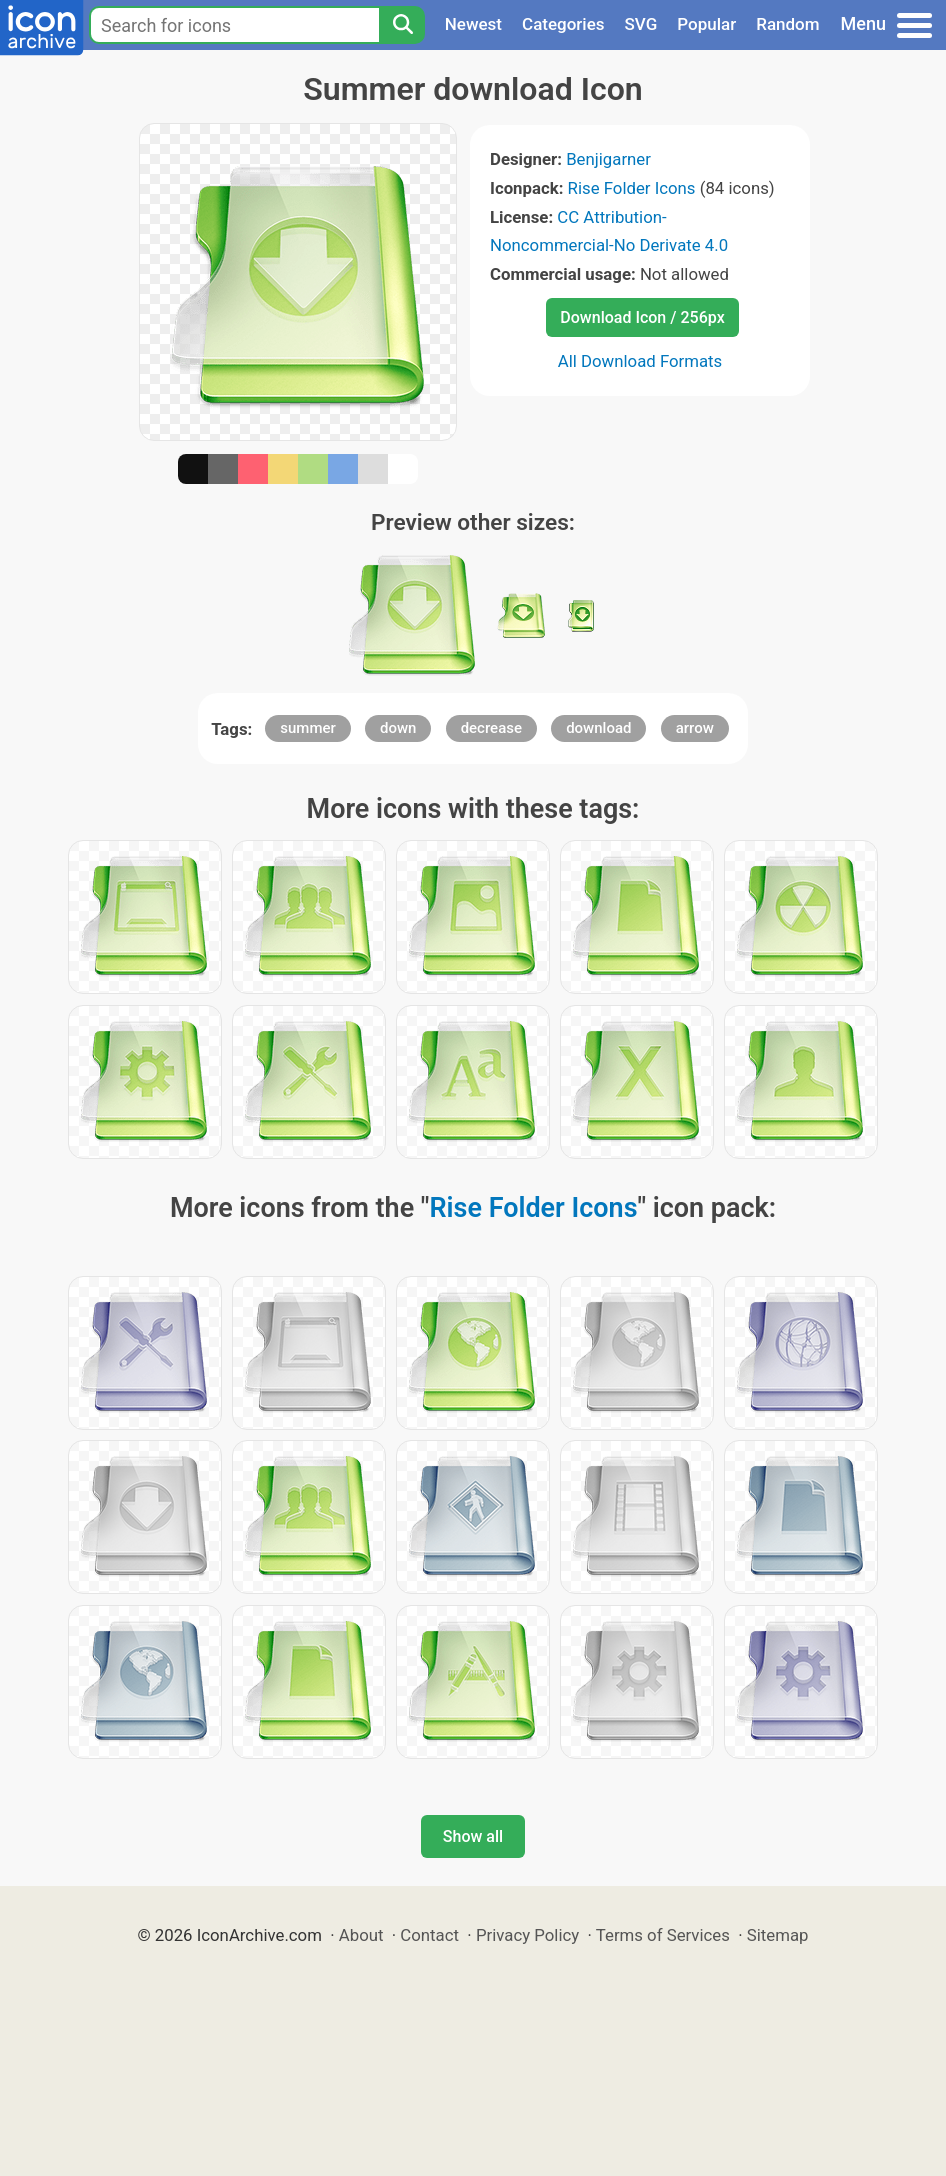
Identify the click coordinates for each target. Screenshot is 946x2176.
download (598, 728)
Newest (473, 24)
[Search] (402, 25)
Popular (706, 24)
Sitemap (778, 1935)
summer (308, 728)
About (361, 1935)
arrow (695, 728)
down (398, 728)
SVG (641, 24)
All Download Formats (640, 361)
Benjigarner (608, 159)
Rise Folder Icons (632, 188)
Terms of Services (663, 1935)
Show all (473, 1836)
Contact (429, 1935)
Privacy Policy (527, 1935)
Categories (563, 24)
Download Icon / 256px (642, 317)
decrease (491, 728)
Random (787, 24)
